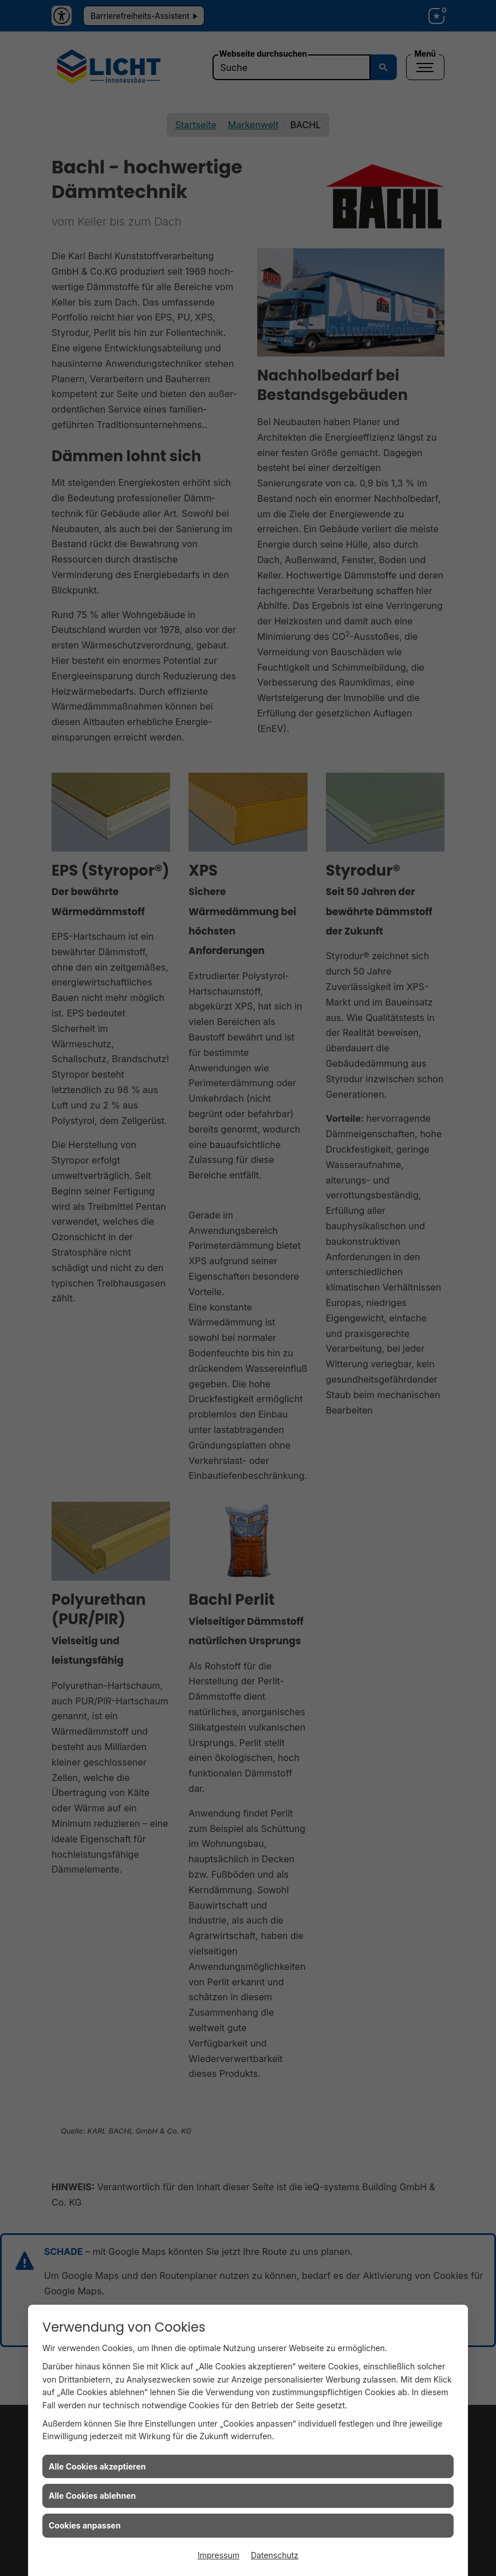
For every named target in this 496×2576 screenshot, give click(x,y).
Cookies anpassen (85, 2525)
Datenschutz (274, 2555)
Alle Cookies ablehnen (92, 2495)
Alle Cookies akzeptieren (97, 2466)
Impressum (218, 2555)
